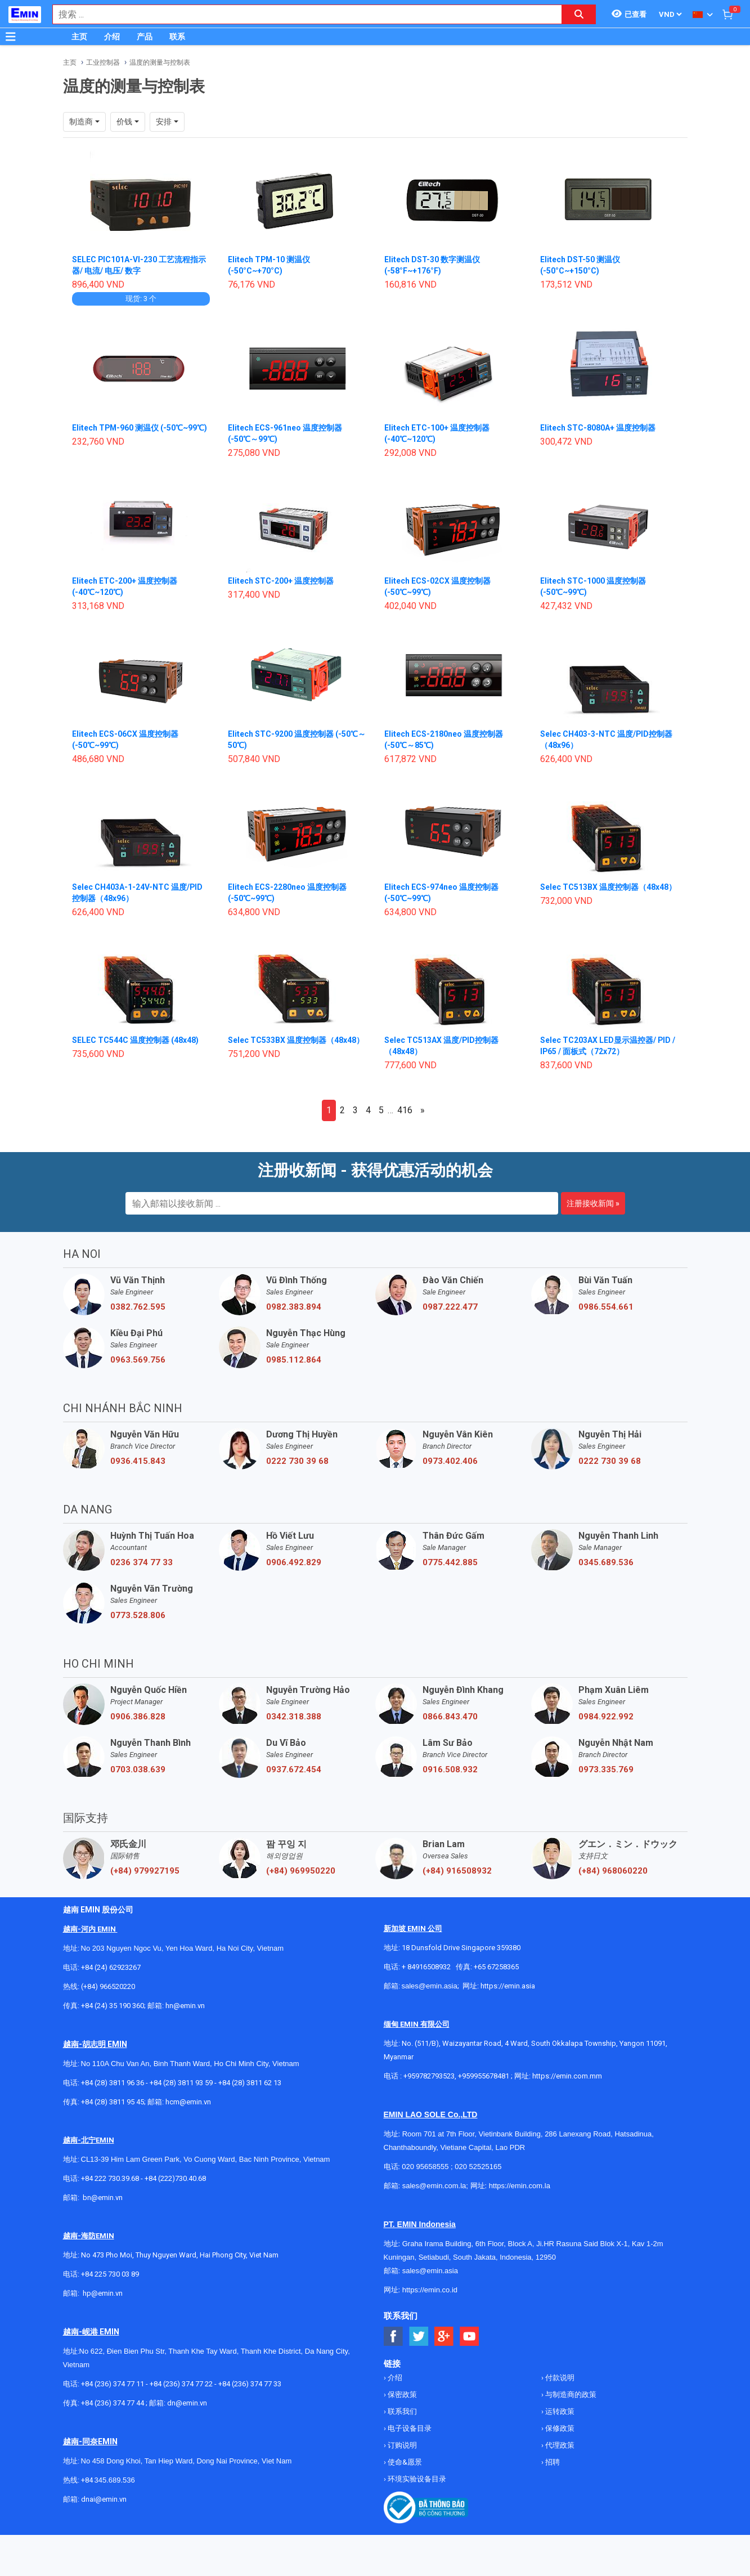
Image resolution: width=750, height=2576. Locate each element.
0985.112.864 (293, 1360)
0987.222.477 (450, 1307)
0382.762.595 (137, 1307)
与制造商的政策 (570, 2394)
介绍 (112, 36)
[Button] (10, 36)
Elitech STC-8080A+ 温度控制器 (597, 427)
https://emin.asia (507, 1986)
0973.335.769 (606, 1769)
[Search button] (579, 14)
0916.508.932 (450, 1769)
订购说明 (401, 2445)
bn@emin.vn (103, 2197)
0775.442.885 (450, 1562)
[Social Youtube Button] (469, 2336)
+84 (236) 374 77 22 (181, 2384)
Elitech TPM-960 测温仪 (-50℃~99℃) (140, 427)
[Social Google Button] (444, 2336)
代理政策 (559, 2445)
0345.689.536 (606, 1562)
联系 (177, 36)
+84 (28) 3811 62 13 (249, 2082)
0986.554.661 (606, 1307)
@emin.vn (107, 2293)
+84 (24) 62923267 (111, 1967)
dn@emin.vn (187, 2403)
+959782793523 (429, 2076)
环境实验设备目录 (416, 2479)
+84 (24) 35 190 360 (112, 2005)
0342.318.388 (293, 1717)
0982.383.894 (293, 1307)
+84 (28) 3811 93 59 (181, 2082)
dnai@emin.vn (104, 2499)
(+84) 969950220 (300, 1871)
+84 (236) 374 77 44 (112, 2403)
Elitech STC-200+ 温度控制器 (281, 580)
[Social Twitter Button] (419, 2336)
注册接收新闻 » (593, 1203)
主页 (79, 36)
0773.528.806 (137, 1615)
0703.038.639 (137, 1769)
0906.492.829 (293, 1562)
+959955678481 (484, 2076)
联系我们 (401, 2411)
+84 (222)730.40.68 (175, 2178)
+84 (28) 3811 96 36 (112, 2082)
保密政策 (401, 2394)
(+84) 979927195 (144, 1871)
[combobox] (301, 14)
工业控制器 (103, 62)
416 (404, 1110)
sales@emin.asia (429, 1986)
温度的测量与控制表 (159, 62)
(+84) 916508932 (457, 1871)
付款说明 (559, 2377)
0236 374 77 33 (141, 1562)
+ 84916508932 (426, 1967)
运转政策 (559, 2411)
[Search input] (301, 14)
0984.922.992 (606, 1717)
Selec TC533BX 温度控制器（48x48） (296, 1040)
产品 (144, 36)
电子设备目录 (409, 2428)
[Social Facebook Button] (393, 2336)
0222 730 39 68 (297, 1461)
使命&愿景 (404, 2462)
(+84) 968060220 (613, 1871)
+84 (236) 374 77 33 (249, 2384)
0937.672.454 (293, 1769)
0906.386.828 (137, 1717)
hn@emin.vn (185, 2005)
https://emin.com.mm (567, 2076)
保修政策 (559, 2428)
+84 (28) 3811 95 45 (112, 2102)
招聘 (552, 2462)
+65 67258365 (496, 1967)
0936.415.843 (137, 1461)
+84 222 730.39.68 (111, 2178)
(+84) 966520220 (108, 1986)
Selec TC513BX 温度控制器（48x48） (608, 886)
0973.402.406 (450, 1461)
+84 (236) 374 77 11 (112, 2384)
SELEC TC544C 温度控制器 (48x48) (135, 1040)
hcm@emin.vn (188, 2102)
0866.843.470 (450, 1717)
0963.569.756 (137, 1360)
